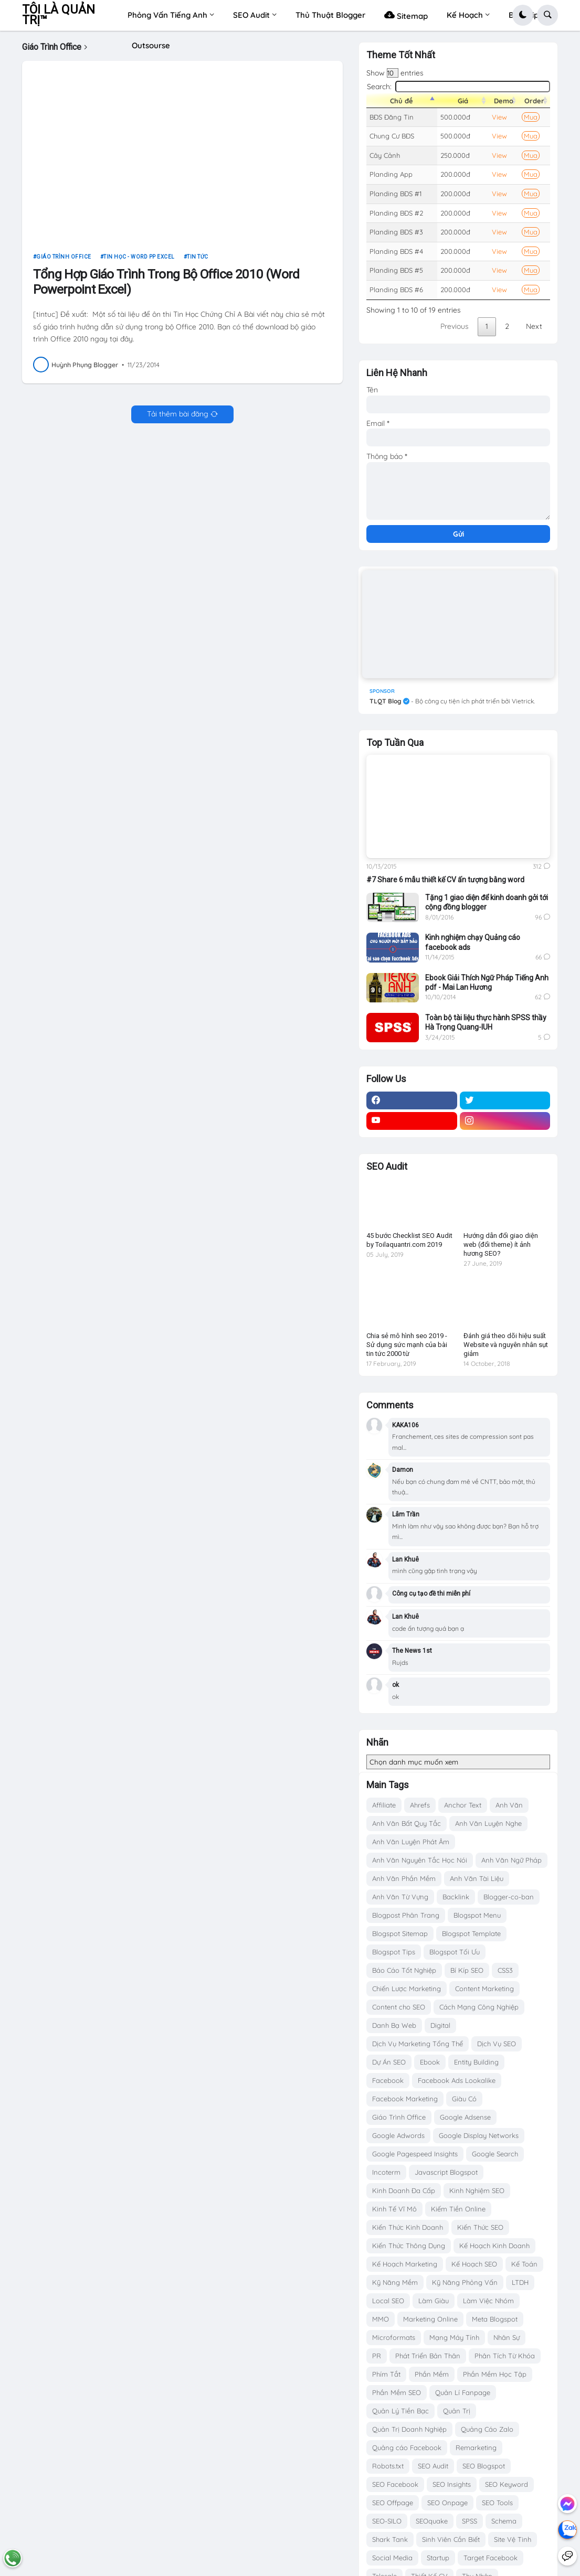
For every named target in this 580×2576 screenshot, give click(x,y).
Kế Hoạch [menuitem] (465, 15)
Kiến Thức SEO (480, 2227)
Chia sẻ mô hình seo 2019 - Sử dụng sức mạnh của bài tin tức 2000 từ (406, 1345)
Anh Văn (509, 1805)
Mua (530, 117)
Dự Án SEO (389, 2062)
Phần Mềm (432, 2374)
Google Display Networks (479, 2135)
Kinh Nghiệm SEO (476, 2190)
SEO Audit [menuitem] (251, 15)
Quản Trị (456, 2411)
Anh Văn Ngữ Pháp (511, 1860)
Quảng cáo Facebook (406, 2447)
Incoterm (386, 2172)
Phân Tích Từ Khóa (504, 2355)
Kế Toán (524, 2264)
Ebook (430, 2062)
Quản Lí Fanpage (462, 2392)
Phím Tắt (386, 2374)
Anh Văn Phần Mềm (404, 1878)
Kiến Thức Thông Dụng (408, 2245)
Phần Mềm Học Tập (494, 2374)
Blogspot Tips (393, 1952)
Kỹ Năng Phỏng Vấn (465, 2282)
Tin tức (197, 261)
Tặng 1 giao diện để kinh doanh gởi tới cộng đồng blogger (486, 902)
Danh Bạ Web (394, 2025)
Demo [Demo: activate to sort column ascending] (503, 101)
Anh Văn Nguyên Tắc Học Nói (419, 1860)
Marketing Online (430, 2319)
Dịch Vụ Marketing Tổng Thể (417, 2043)
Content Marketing (484, 1988)
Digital (440, 2025)
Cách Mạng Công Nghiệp (479, 2007)
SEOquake (432, 2521)
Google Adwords (398, 2135)
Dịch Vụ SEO (496, 2043)
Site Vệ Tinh (512, 2539)
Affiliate (384, 1805)
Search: (458, 86)
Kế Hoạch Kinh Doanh (494, 2245)
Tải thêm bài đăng (177, 418)
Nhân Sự (506, 2337)
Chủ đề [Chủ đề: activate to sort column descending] (401, 101)
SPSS (469, 2521)
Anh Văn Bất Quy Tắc (406, 1823)
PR (376, 2355)
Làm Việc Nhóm (488, 2300)
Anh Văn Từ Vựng (400, 1897)
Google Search (495, 2154)
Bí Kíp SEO (466, 1970)
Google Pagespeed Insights (415, 2154)
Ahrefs (420, 1805)
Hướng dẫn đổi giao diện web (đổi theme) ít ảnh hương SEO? (500, 1244)
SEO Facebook (395, 2484)
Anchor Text (462, 1805)
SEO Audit (433, 2466)
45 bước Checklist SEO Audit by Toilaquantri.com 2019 (409, 1240)
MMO (380, 2319)
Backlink (455, 1897)
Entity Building (476, 2062)
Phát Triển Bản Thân (427, 2355)
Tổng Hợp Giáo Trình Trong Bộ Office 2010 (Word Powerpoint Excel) (166, 286)
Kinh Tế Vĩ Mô (394, 2209)
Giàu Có (464, 2098)
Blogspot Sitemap (400, 1933)
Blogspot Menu (477, 1915)
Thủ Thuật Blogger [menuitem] (330, 15)
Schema (503, 2521)
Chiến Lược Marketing (406, 1988)
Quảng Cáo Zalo (487, 2429)
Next (534, 326)
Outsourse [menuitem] (151, 45)
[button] (522, 15)
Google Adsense (465, 2117)
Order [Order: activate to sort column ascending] (534, 101)
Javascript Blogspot (446, 2172)
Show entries (395, 73)
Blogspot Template (471, 1933)
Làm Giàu (433, 2300)
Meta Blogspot (495, 2319)
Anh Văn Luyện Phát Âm (410, 1841)
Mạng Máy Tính (454, 2337)
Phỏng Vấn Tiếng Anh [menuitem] (167, 15)
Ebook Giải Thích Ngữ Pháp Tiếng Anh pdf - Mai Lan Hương (487, 982)
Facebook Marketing (405, 2098)
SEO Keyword (506, 2484)
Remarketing (476, 2447)
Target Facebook (490, 2557)
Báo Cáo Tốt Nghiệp (404, 1970)
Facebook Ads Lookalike (456, 2080)
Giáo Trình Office (63, 261)
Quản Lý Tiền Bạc (400, 2411)
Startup (438, 2557)
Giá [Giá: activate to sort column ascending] (463, 101)
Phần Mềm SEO (396, 2392)
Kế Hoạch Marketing (404, 2264)
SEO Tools (497, 2502)
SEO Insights (452, 2484)
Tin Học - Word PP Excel (139, 261)
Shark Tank (390, 2539)
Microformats (393, 2337)
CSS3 (505, 1970)
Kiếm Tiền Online (458, 2209)
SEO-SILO (387, 2521)
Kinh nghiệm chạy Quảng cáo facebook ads (472, 942)
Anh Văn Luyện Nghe (488, 1823)
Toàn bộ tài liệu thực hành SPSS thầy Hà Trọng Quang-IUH (485, 1022)
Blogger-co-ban (508, 1897)
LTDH (520, 2282)
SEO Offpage (392, 2502)
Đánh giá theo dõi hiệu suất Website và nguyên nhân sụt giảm (505, 1345)
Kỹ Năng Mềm (395, 2282)
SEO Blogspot (483, 2466)
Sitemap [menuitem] (406, 15)
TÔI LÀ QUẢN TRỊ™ (58, 15)
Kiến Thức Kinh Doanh (407, 2227)
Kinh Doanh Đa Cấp (403, 2190)
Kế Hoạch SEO (474, 2264)
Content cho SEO (398, 2007)
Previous (454, 326)
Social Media (392, 2557)
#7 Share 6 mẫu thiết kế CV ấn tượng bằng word (445, 879)
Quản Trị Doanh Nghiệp (409, 2429)
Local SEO (388, 2300)
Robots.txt (388, 2466)
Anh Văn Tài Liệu (476, 1878)
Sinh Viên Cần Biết (451, 2539)
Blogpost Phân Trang (405, 1915)
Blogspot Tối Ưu (454, 1952)
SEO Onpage (447, 2502)
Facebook (388, 2080)
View (499, 117)
